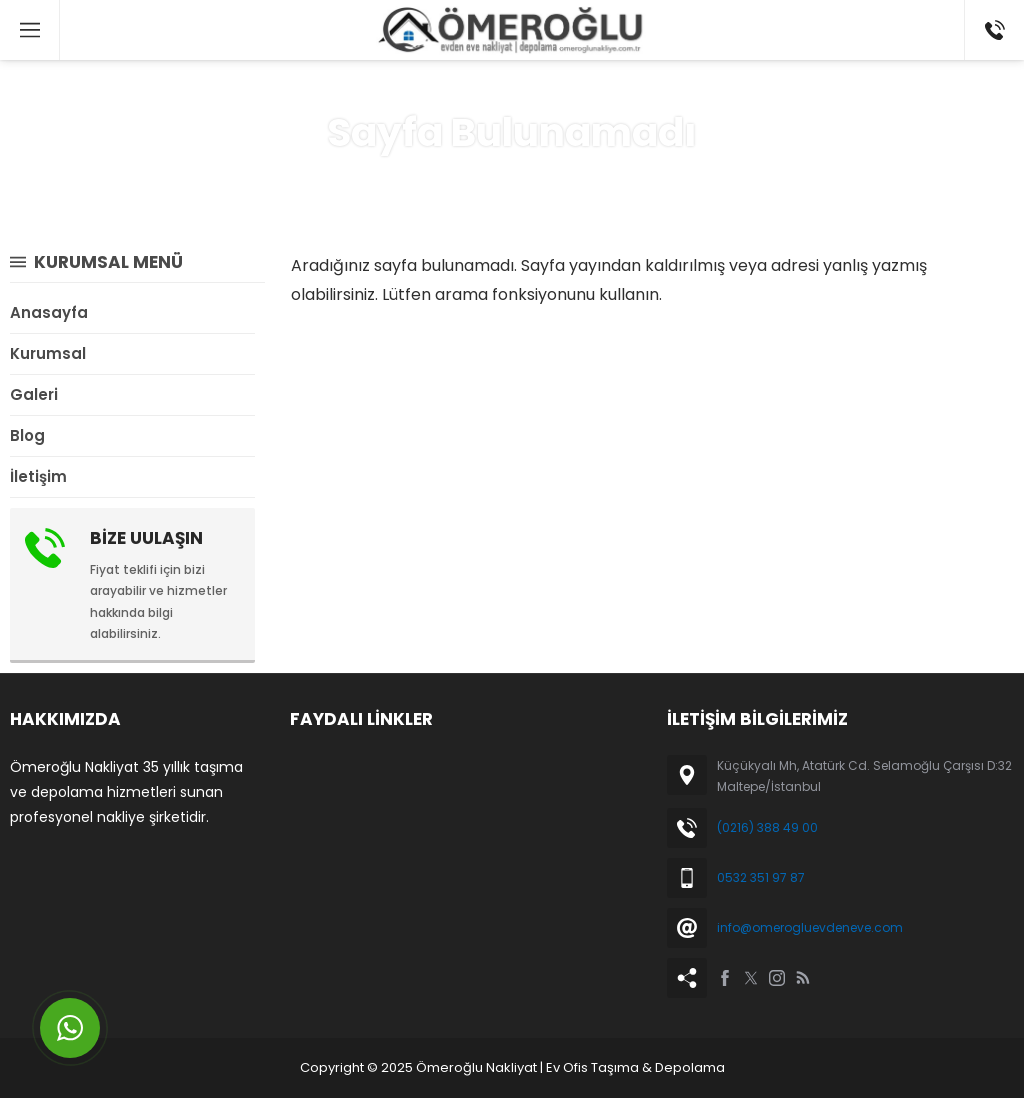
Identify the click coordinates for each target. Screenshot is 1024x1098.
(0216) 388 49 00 (767, 827)
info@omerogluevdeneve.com (810, 927)
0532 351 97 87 (761, 877)
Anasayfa (442, 179)
